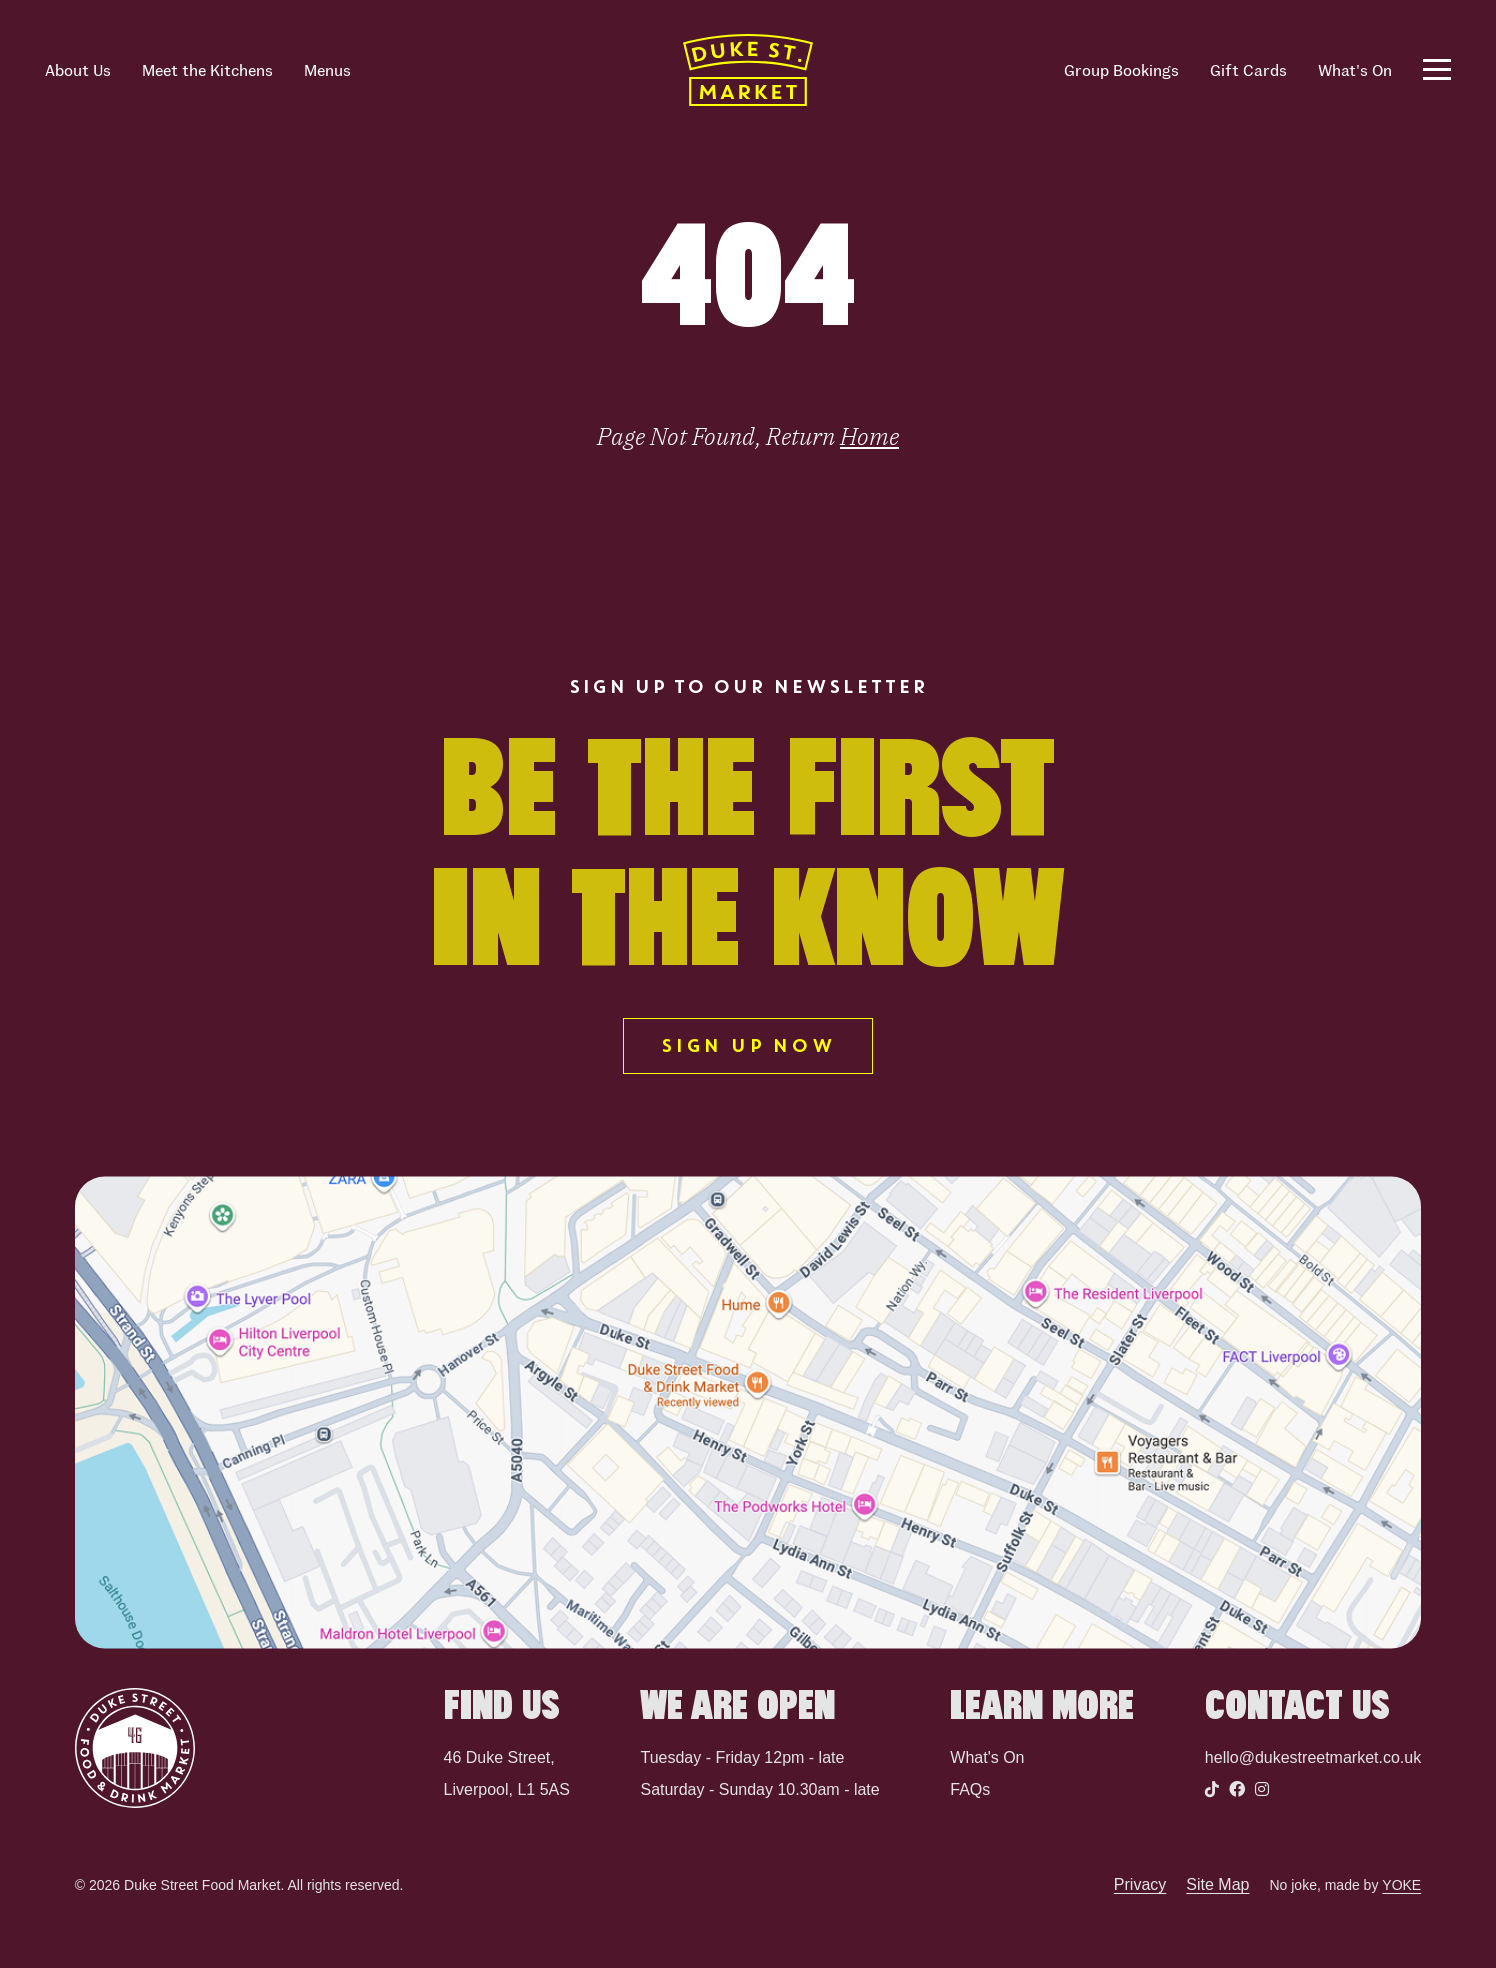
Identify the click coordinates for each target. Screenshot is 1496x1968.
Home (869, 436)
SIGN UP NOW (748, 1046)
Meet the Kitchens (207, 69)
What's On (1355, 69)
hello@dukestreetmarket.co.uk (1313, 1757)
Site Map (1217, 1885)
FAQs (970, 1789)
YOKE (1401, 1885)
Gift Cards (1248, 69)
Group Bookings (1121, 69)
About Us (78, 69)
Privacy (1140, 1885)
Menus (327, 69)
